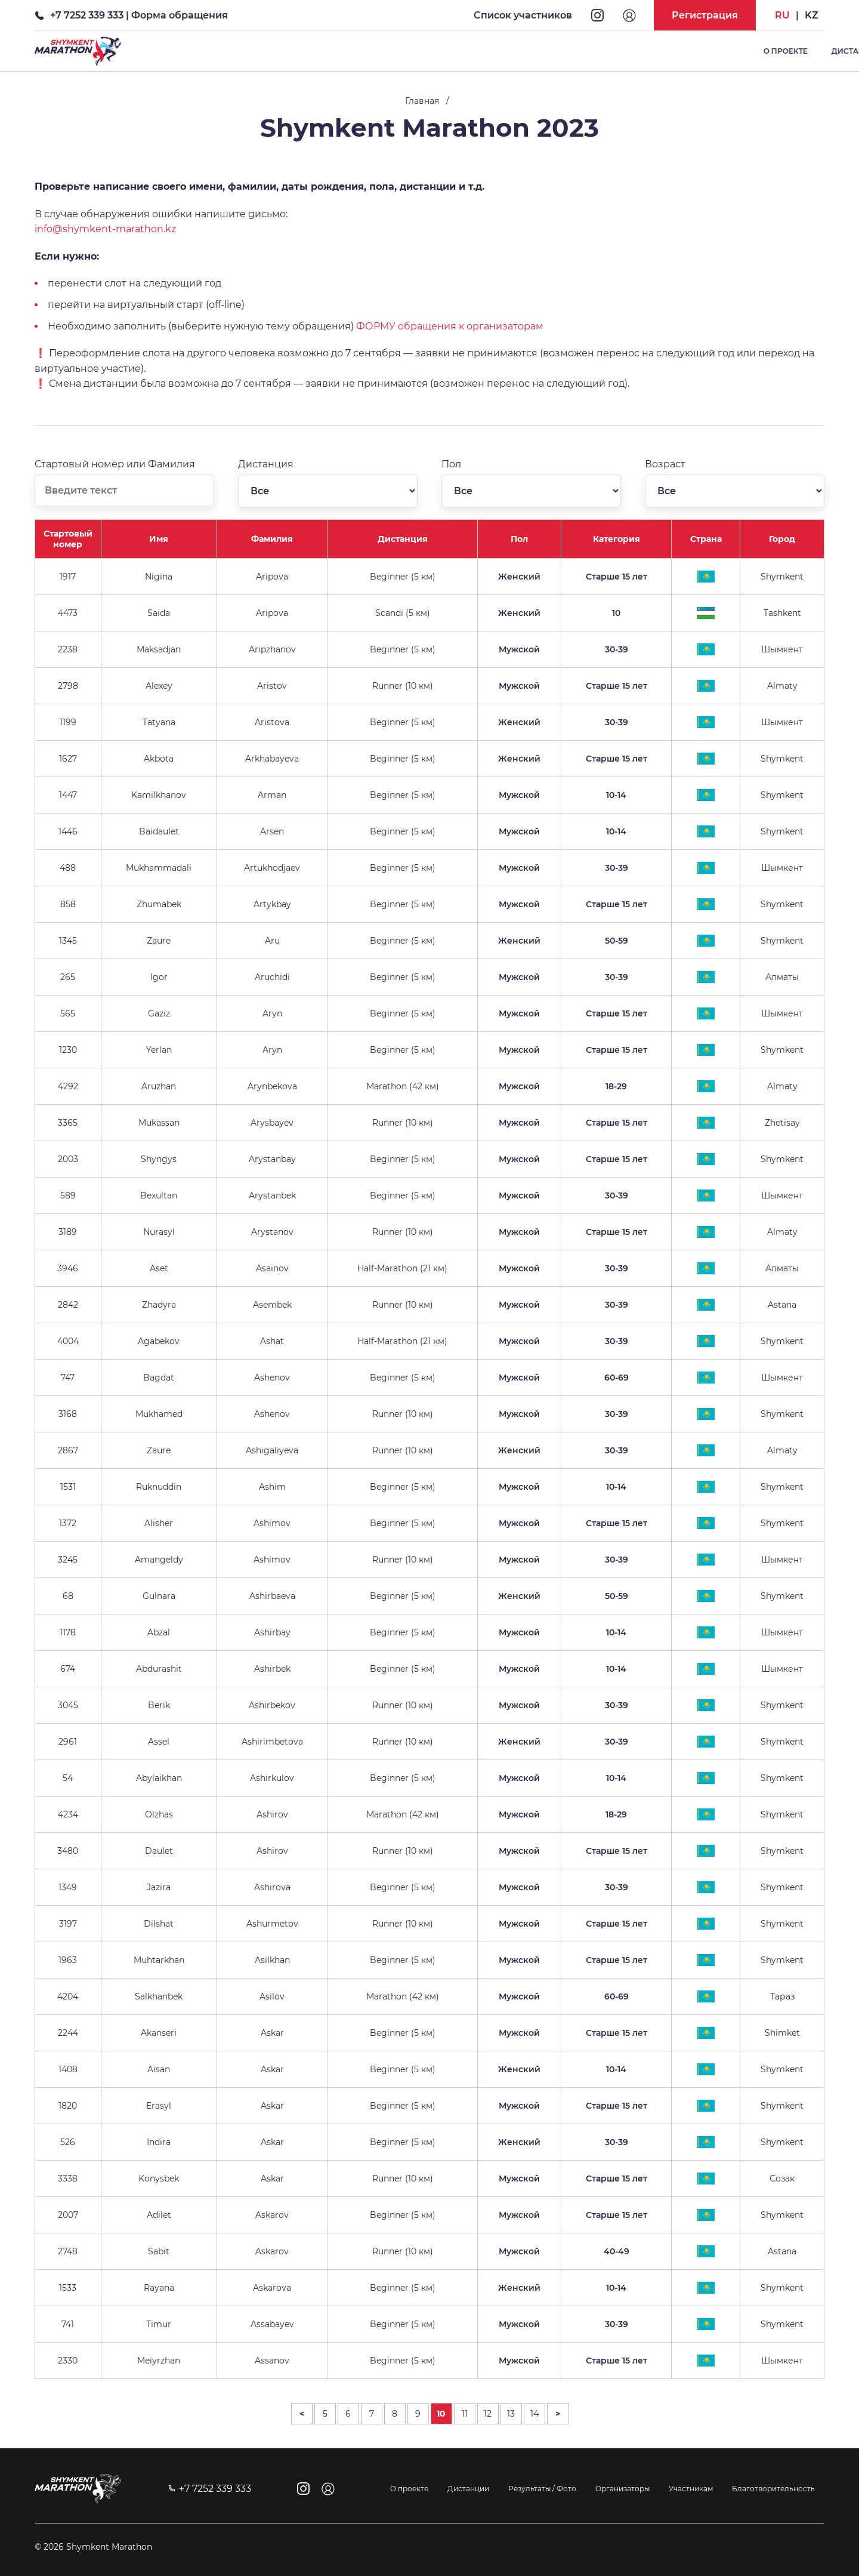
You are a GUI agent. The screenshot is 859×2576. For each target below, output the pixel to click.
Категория (616, 539)
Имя (158, 539)
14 (534, 2413)
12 (488, 2413)
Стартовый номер (68, 539)
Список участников (523, 15)
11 (465, 2413)
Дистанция (403, 539)
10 (441, 2413)
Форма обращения (179, 15)
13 (511, 2413)
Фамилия (272, 539)
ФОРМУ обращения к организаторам (449, 326)
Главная (422, 100)
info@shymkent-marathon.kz (105, 229)
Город (782, 539)
